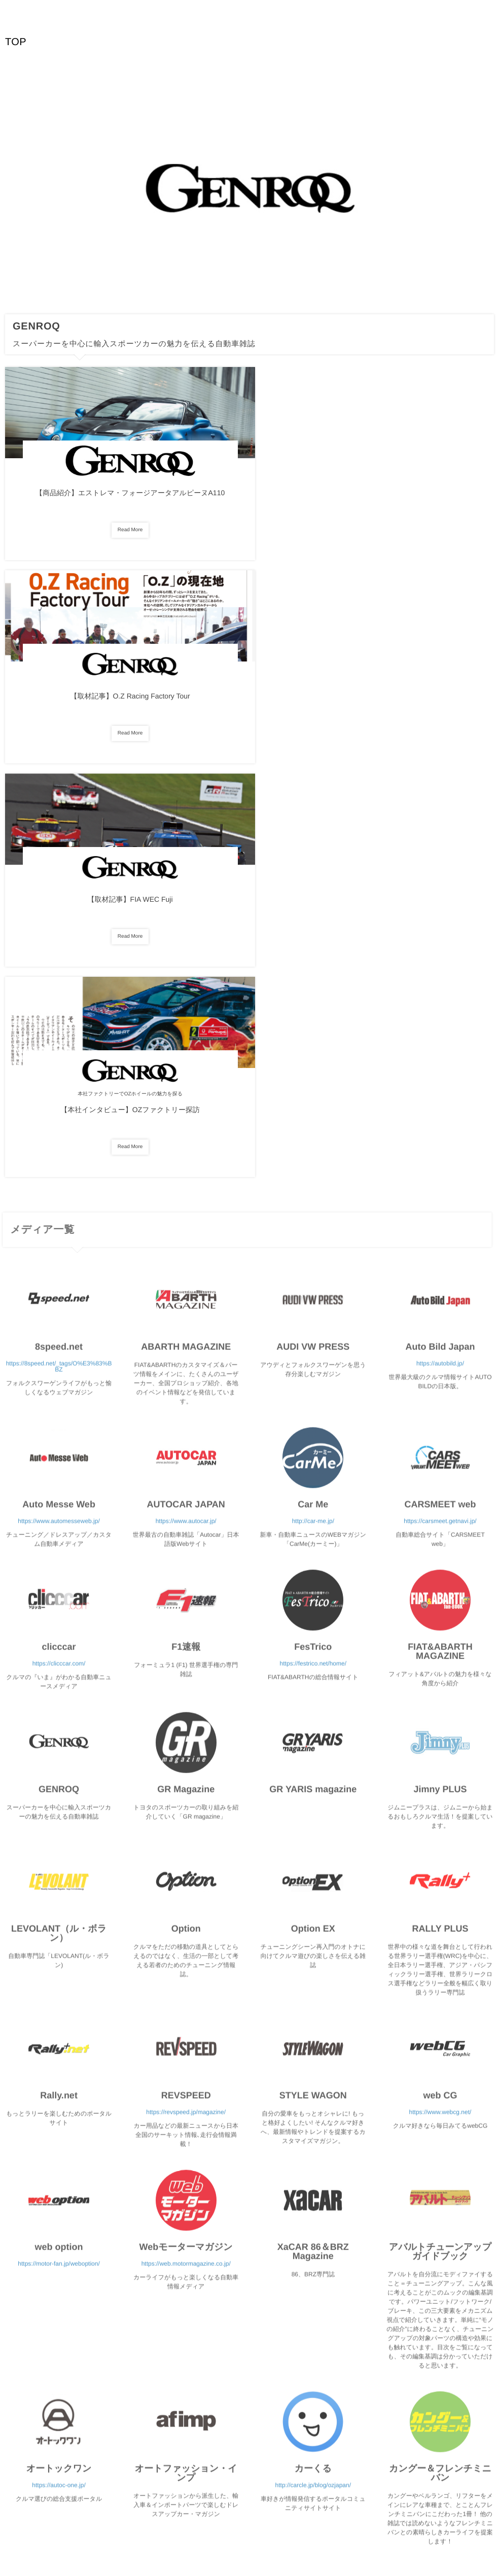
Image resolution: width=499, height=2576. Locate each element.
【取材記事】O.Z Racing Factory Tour (249, 499)
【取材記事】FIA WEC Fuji (415, 499)
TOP (15, 42)
